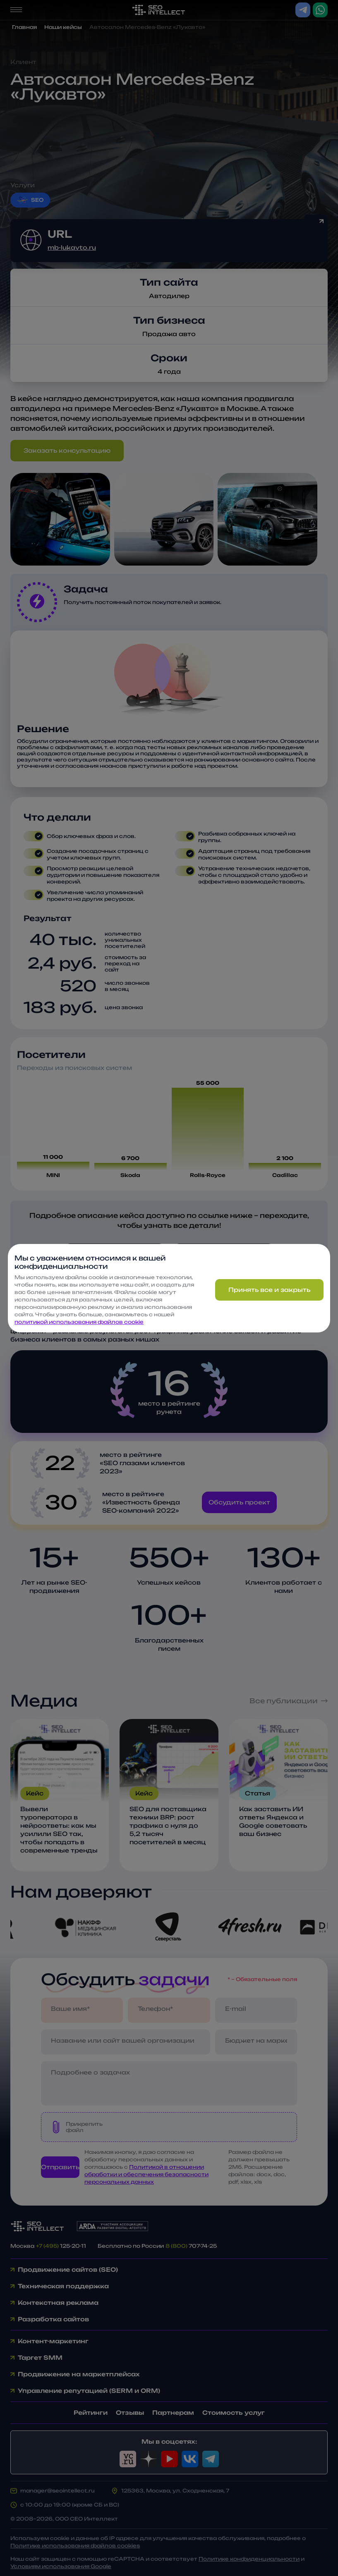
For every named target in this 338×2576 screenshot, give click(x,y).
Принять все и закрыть (269, 1289)
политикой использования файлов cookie (79, 1322)
